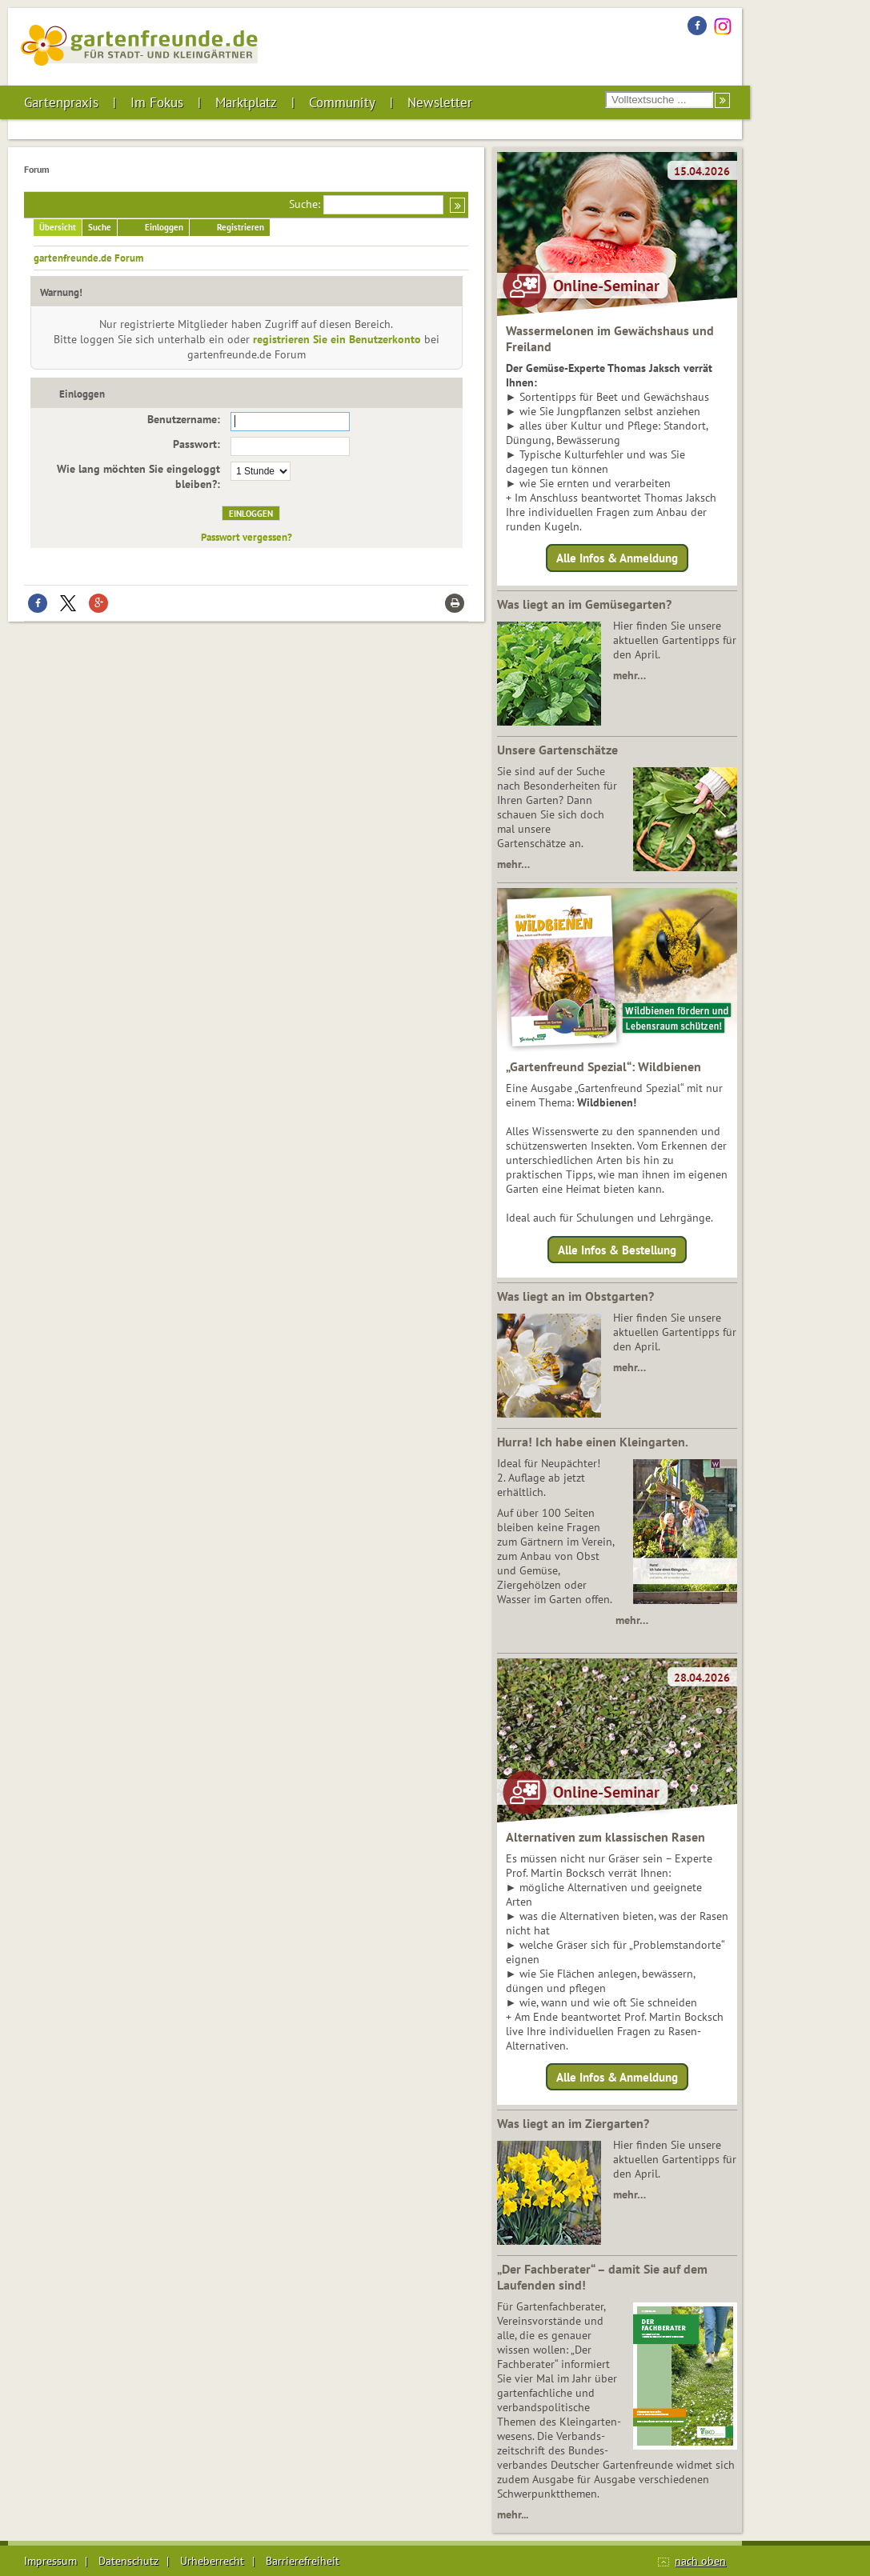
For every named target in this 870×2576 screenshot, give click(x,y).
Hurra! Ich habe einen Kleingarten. (592, 1442)
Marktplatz (246, 102)
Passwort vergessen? (246, 536)
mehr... (512, 2514)
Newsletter (439, 102)
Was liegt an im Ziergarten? (573, 2123)
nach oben (700, 2561)
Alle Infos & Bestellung (617, 1249)
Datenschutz (128, 2561)
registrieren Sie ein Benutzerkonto (337, 339)
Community (342, 102)
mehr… (629, 675)
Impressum (50, 2561)
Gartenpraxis (61, 102)
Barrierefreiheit (302, 2561)
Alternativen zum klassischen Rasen (605, 1837)
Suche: (304, 204)
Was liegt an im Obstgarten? (575, 1296)
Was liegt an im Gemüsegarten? (584, 604)
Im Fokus (156, 102)
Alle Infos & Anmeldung (617, 558)
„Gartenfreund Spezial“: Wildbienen (603, 1066)
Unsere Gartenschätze (557, 750)
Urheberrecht (212, 2561)
